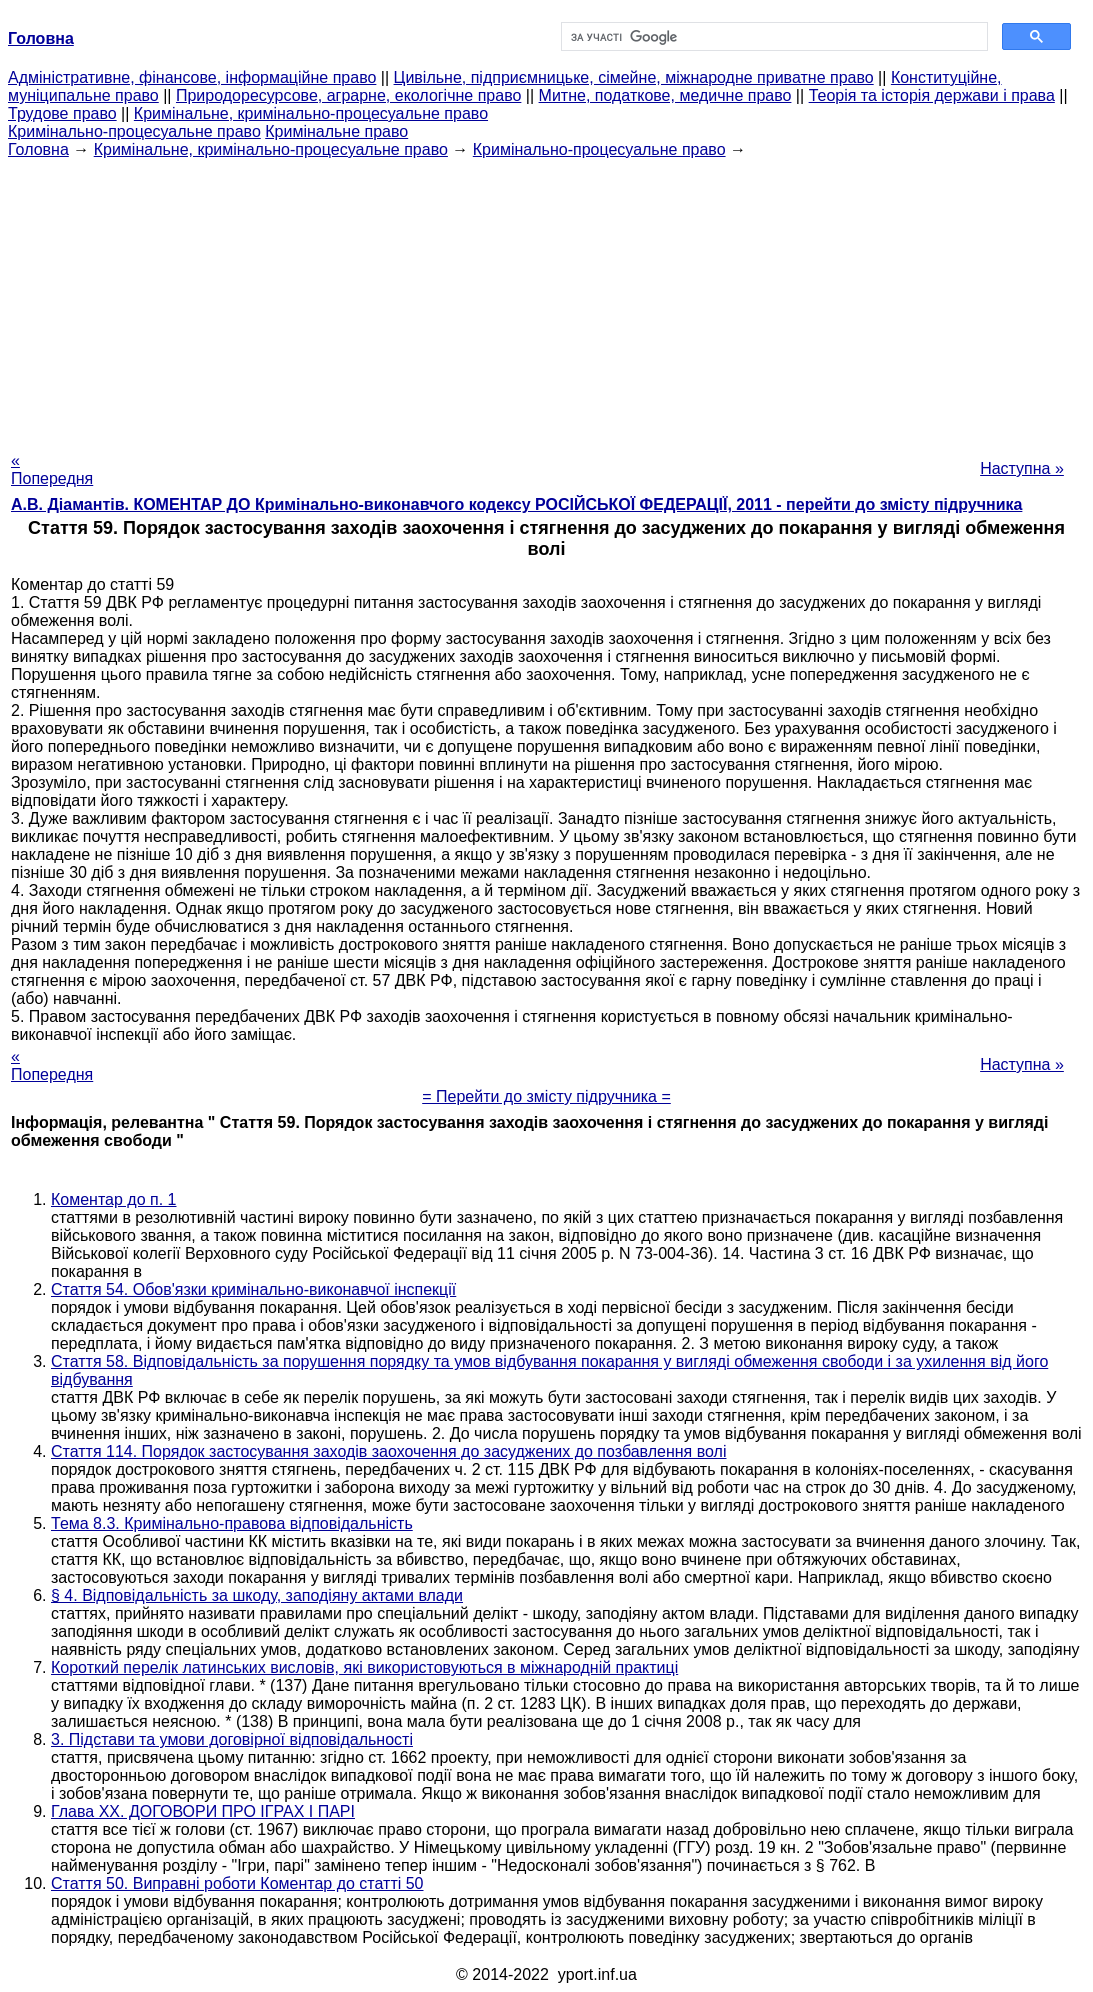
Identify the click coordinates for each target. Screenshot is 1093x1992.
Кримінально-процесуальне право (134, 131)
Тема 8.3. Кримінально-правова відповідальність (232, 1523)
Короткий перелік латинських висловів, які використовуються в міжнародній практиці (364, 1667)
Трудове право (62, 113)
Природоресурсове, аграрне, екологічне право (348, 95)
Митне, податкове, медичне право (665, 95)
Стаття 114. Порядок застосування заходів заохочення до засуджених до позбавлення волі (388, 1451)
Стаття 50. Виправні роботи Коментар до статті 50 (237, 1883)
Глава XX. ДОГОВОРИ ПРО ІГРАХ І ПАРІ (203, 1811)
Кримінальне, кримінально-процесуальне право (311, 113)
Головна (38, 149)
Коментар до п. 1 (113, 1199)
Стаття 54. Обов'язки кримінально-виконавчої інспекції (253, 1289)
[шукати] (773, 37)
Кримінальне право (336, 131)
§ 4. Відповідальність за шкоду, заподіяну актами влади (257, 1595)
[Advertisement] (546, 299)
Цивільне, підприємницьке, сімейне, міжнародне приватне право (634, 77)
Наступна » (1022, 468)
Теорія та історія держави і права (932, 95)
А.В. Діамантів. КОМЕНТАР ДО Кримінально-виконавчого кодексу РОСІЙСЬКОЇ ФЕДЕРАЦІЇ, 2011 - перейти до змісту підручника (516, 504)
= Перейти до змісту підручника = (546, 1096)
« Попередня (52, 469)
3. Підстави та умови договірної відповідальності (232, 1739)
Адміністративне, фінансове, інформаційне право (192, 77)
